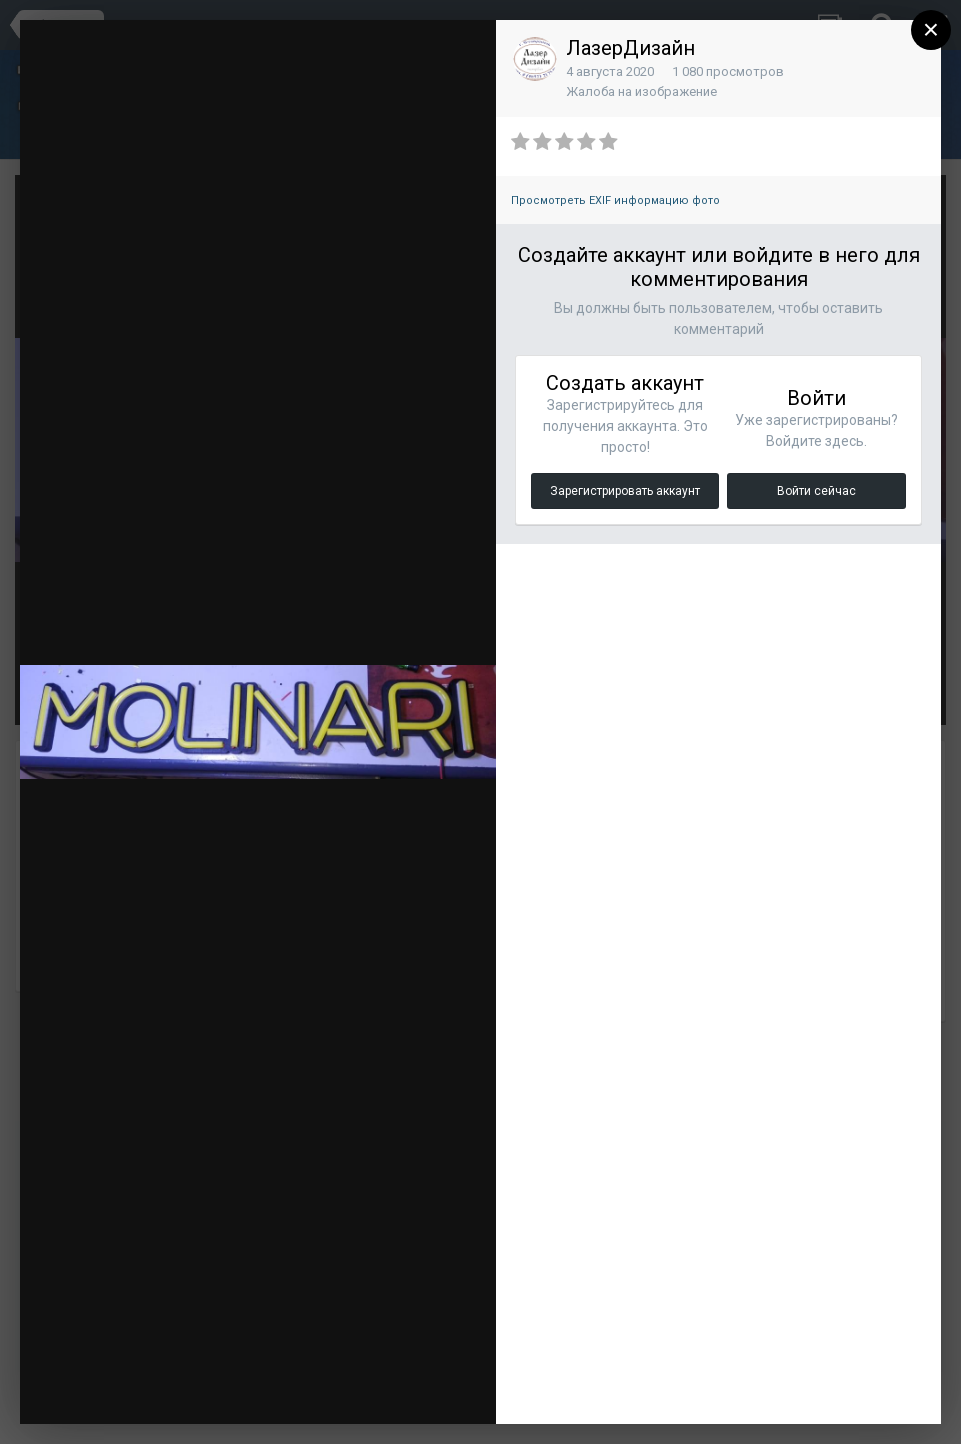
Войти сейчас (816, 491)
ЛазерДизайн (630, 48)
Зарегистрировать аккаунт (625, 491)
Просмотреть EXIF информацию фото (615, 200)
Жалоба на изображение (641, 91)
